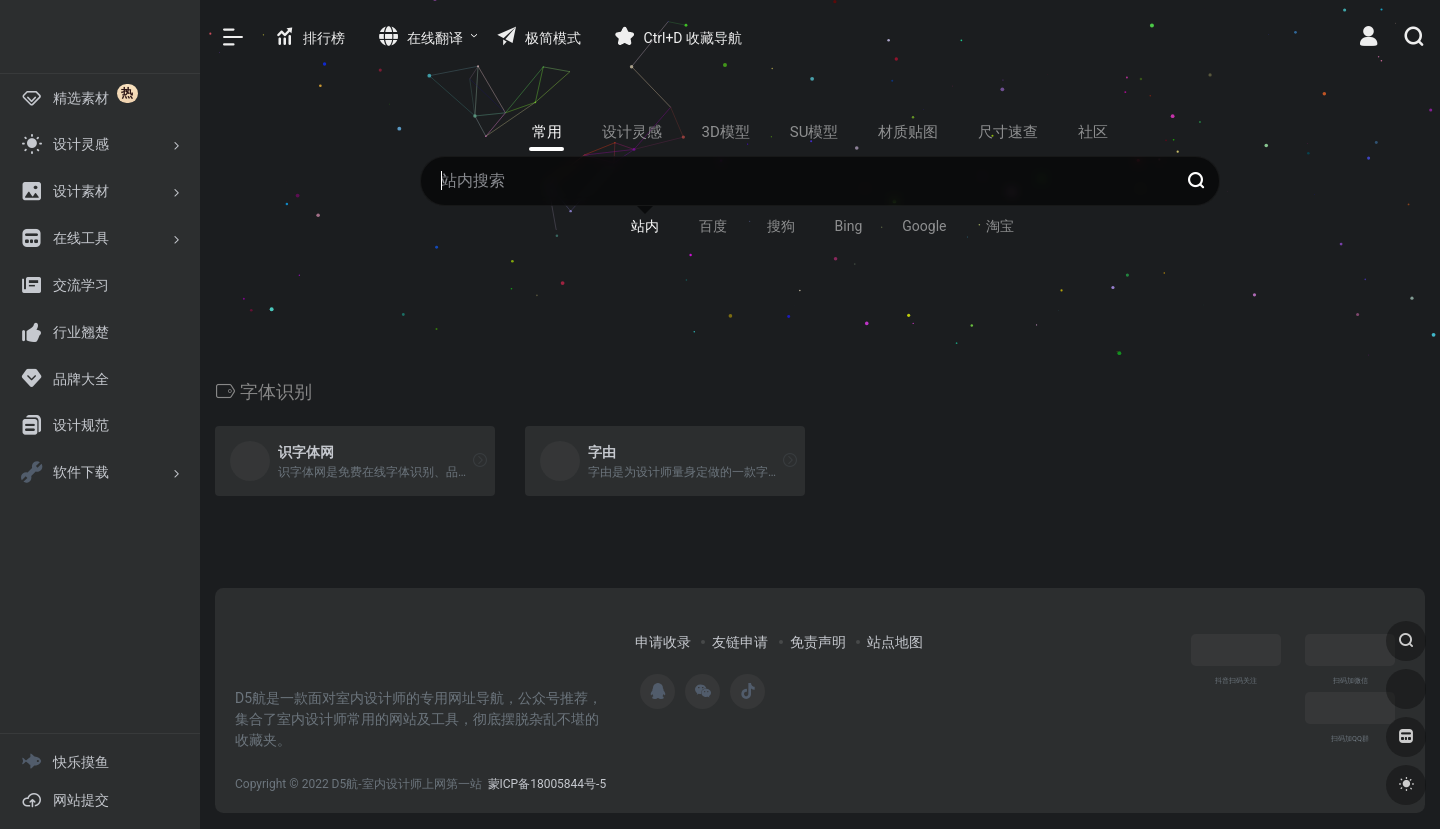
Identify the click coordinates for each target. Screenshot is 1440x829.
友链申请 (740, 642)
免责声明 (818, 642)
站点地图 (895, 642)
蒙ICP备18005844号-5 (547, 784)
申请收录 (663, 642)
